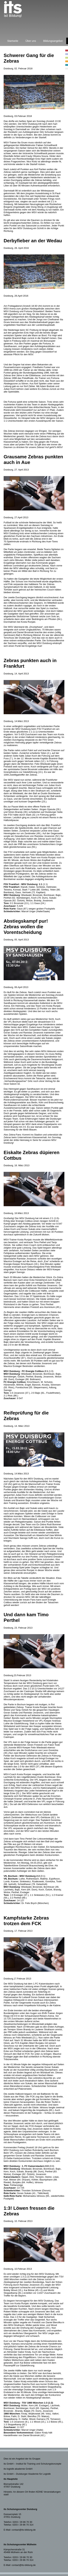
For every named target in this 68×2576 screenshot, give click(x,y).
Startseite (12, 40)
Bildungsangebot (53, 40)
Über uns (30, 40)
